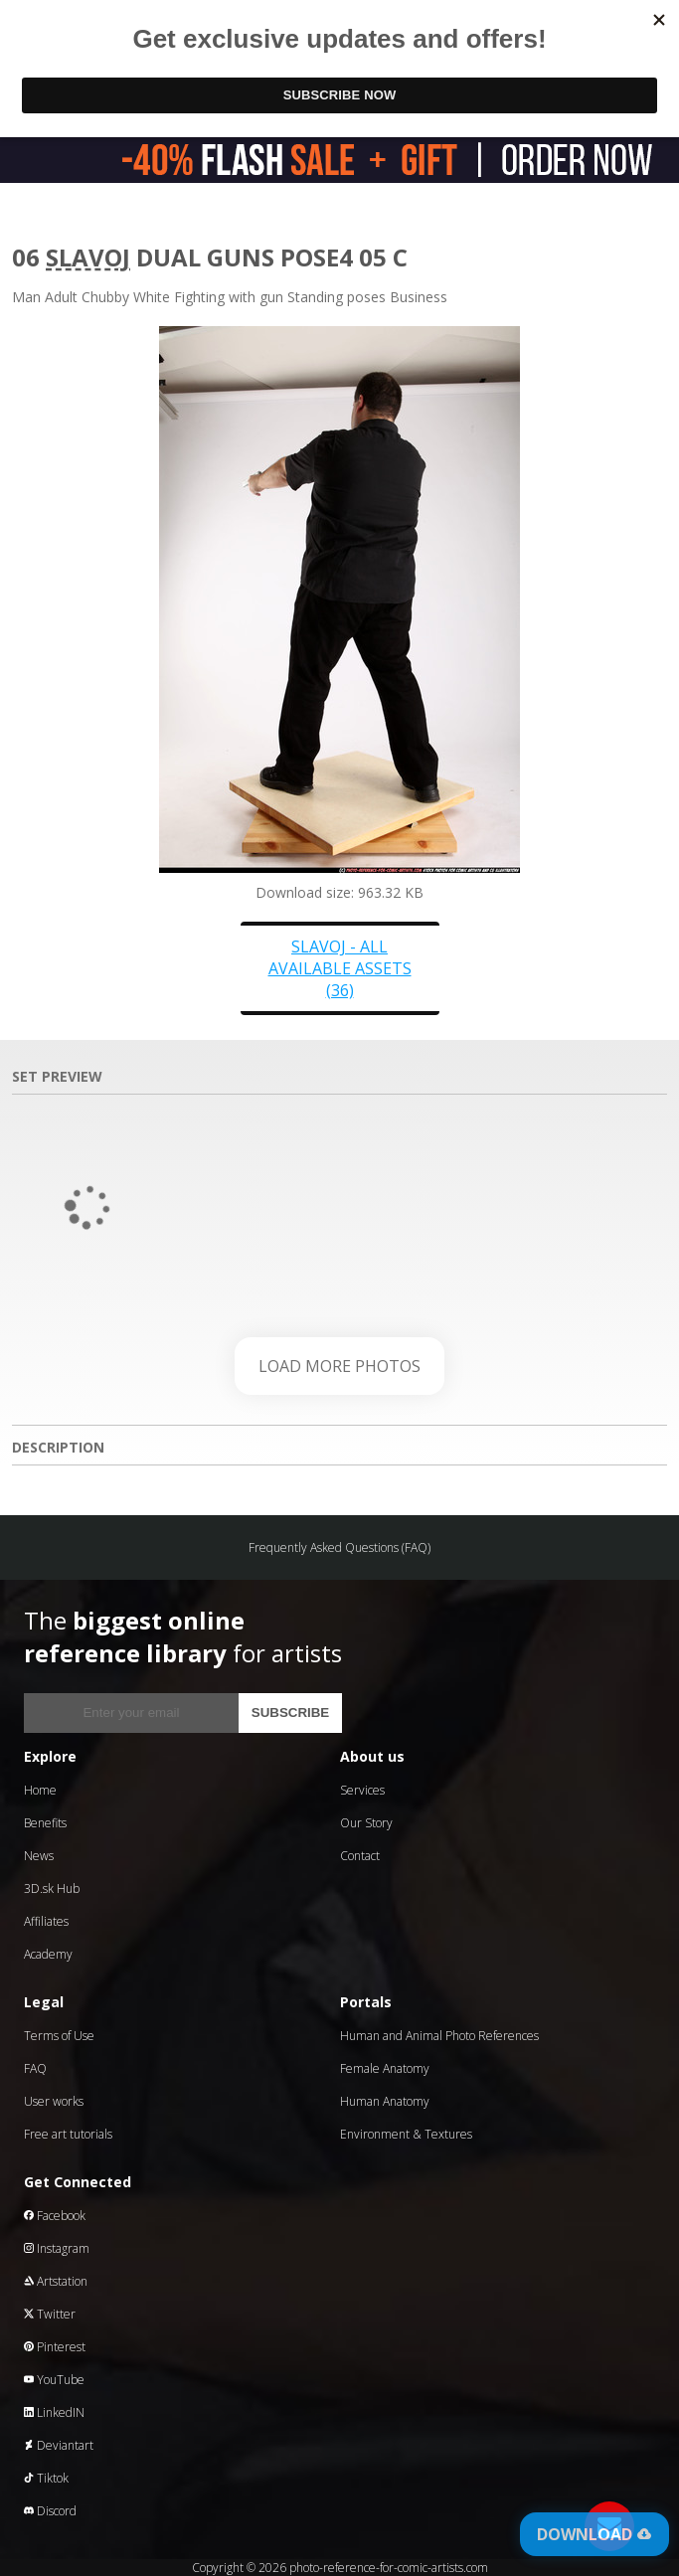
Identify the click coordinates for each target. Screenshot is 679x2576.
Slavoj (88, 257)
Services (362, 1790)
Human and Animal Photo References (439, 2035)
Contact (360, 1855)
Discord (50, 2510)
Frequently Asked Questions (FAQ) (339, 1547)
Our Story (366, 1822)
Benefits (45, 1822)
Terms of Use (59, 2035)
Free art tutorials (68, 2134)
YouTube (54, 2379)
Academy (48, 1954)
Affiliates (46, 1921)
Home (40, 1790)
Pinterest (54, 2346)
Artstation (55, 2281)
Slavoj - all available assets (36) (340, 968)
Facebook (54, 2215)
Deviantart (58, 2445)
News (39, 1855)
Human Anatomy (384, 2101)
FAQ (35, 2068)
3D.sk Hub (52, 1888)
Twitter (50, 2314)
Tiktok (46, 2478)
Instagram (56, 2248)
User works (54, 2101)
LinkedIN (54, 2412)
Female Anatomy (384, 2068)
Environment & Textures (406, 2134)
